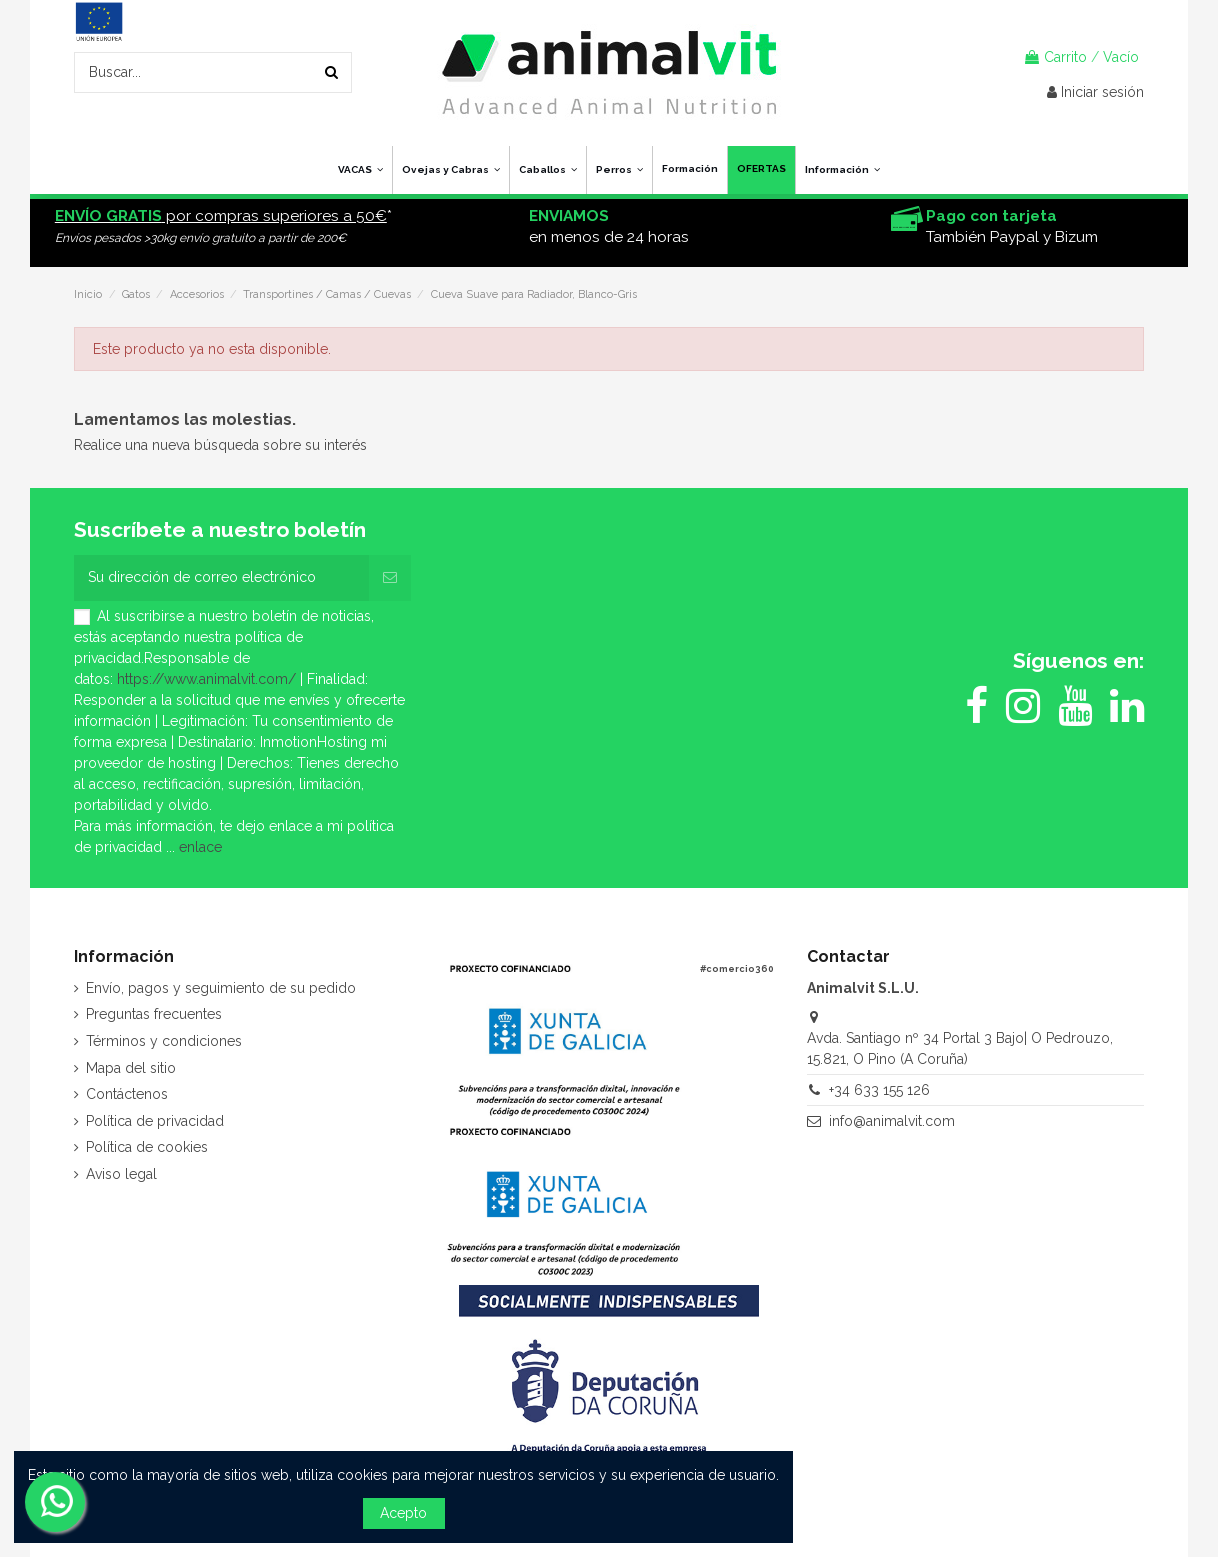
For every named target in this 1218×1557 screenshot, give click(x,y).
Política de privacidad (155, 1121)
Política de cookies (147, 1147)
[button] (842, 170)
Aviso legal (121, 1174)
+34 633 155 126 (879, 1090)
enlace (200, 847)
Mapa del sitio (131, 1068)
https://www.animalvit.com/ (206, 679)
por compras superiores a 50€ (221, 216)
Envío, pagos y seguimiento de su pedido (221, 988)
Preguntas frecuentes (154, 1014)
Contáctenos (127, 1094)
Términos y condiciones (164, 1041)
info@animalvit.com (892, 1121)
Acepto (403, 1513)
